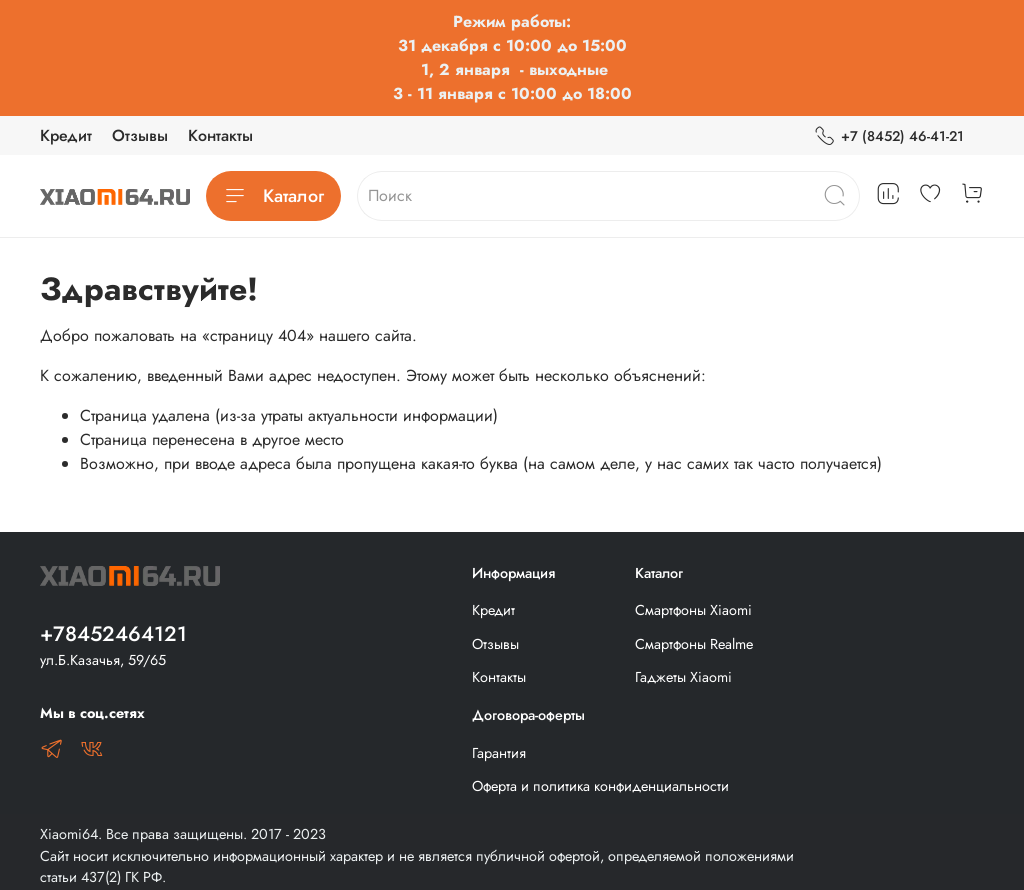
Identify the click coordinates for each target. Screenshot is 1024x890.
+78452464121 (113, 634)
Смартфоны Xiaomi (693, 610)
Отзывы (140, 135)
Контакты (220, 135)
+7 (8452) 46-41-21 (889, 136)
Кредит (66, 135)
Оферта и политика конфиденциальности (600, 786)
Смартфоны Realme (694, 644)
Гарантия (499, 753)
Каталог (273, 196)
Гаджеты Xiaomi (683, 677)
